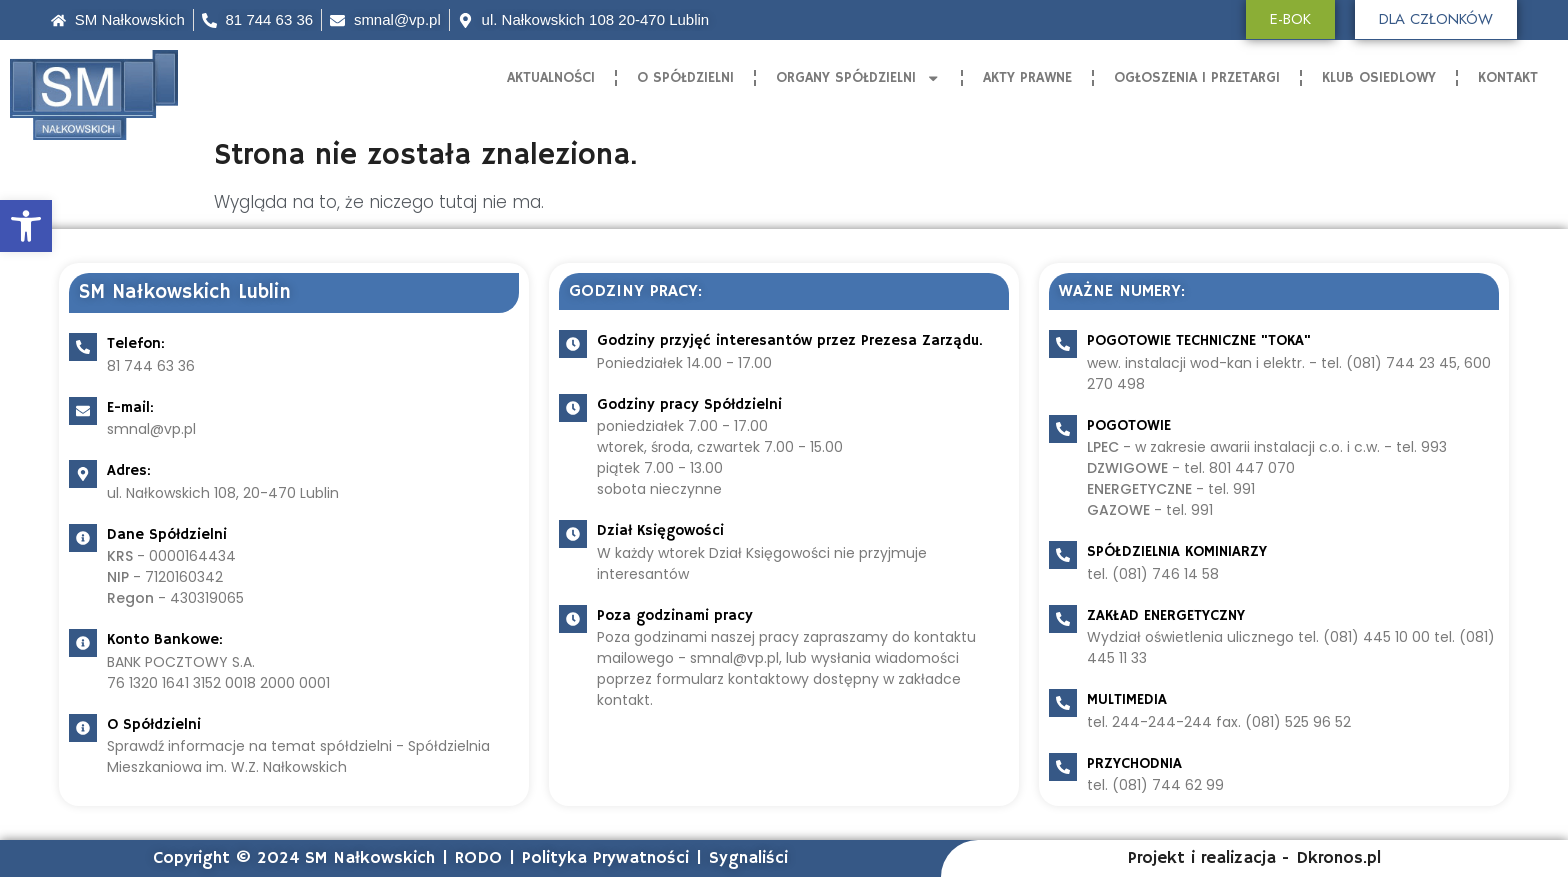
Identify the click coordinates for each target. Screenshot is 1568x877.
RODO (478, 858)
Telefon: (136, 343)
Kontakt (1508, 78)
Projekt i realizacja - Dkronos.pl (1254, 858)
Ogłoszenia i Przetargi (1197, 78)
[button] (26, 226)
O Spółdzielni (685, 78)
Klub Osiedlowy (1379, 78)
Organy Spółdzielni (858, 78)
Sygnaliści (748, 858)
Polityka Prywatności (605, 858)
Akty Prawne (1027, 78)
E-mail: (130, 407)
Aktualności (551, 78)
